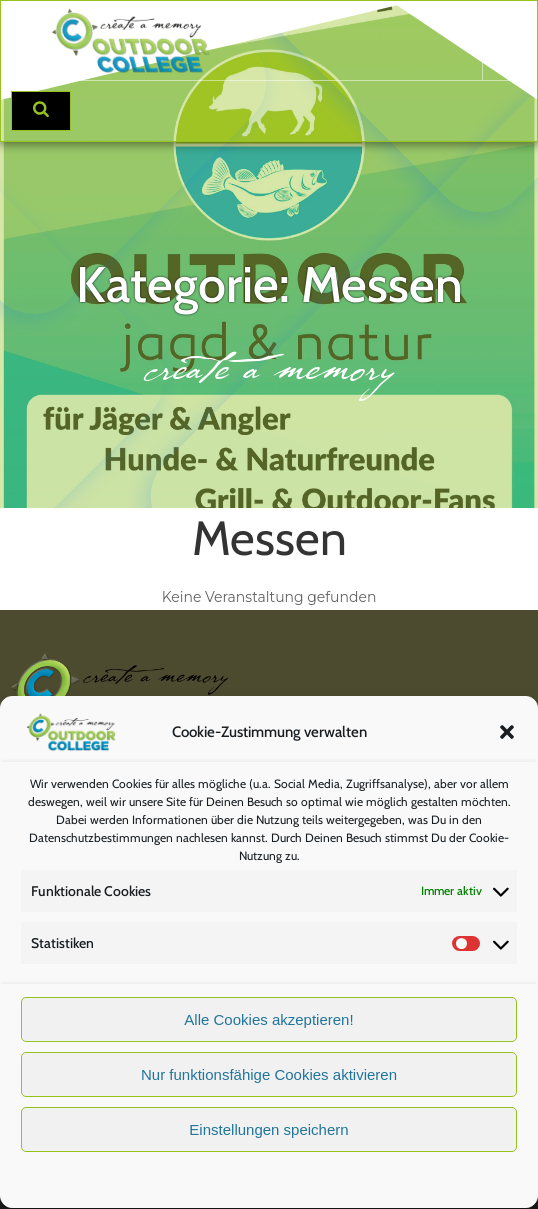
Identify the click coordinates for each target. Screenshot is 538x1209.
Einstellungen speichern (268, 1138)
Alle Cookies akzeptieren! (268, 1028)
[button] (507, 740)
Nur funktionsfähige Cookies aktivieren (269, 1083)
